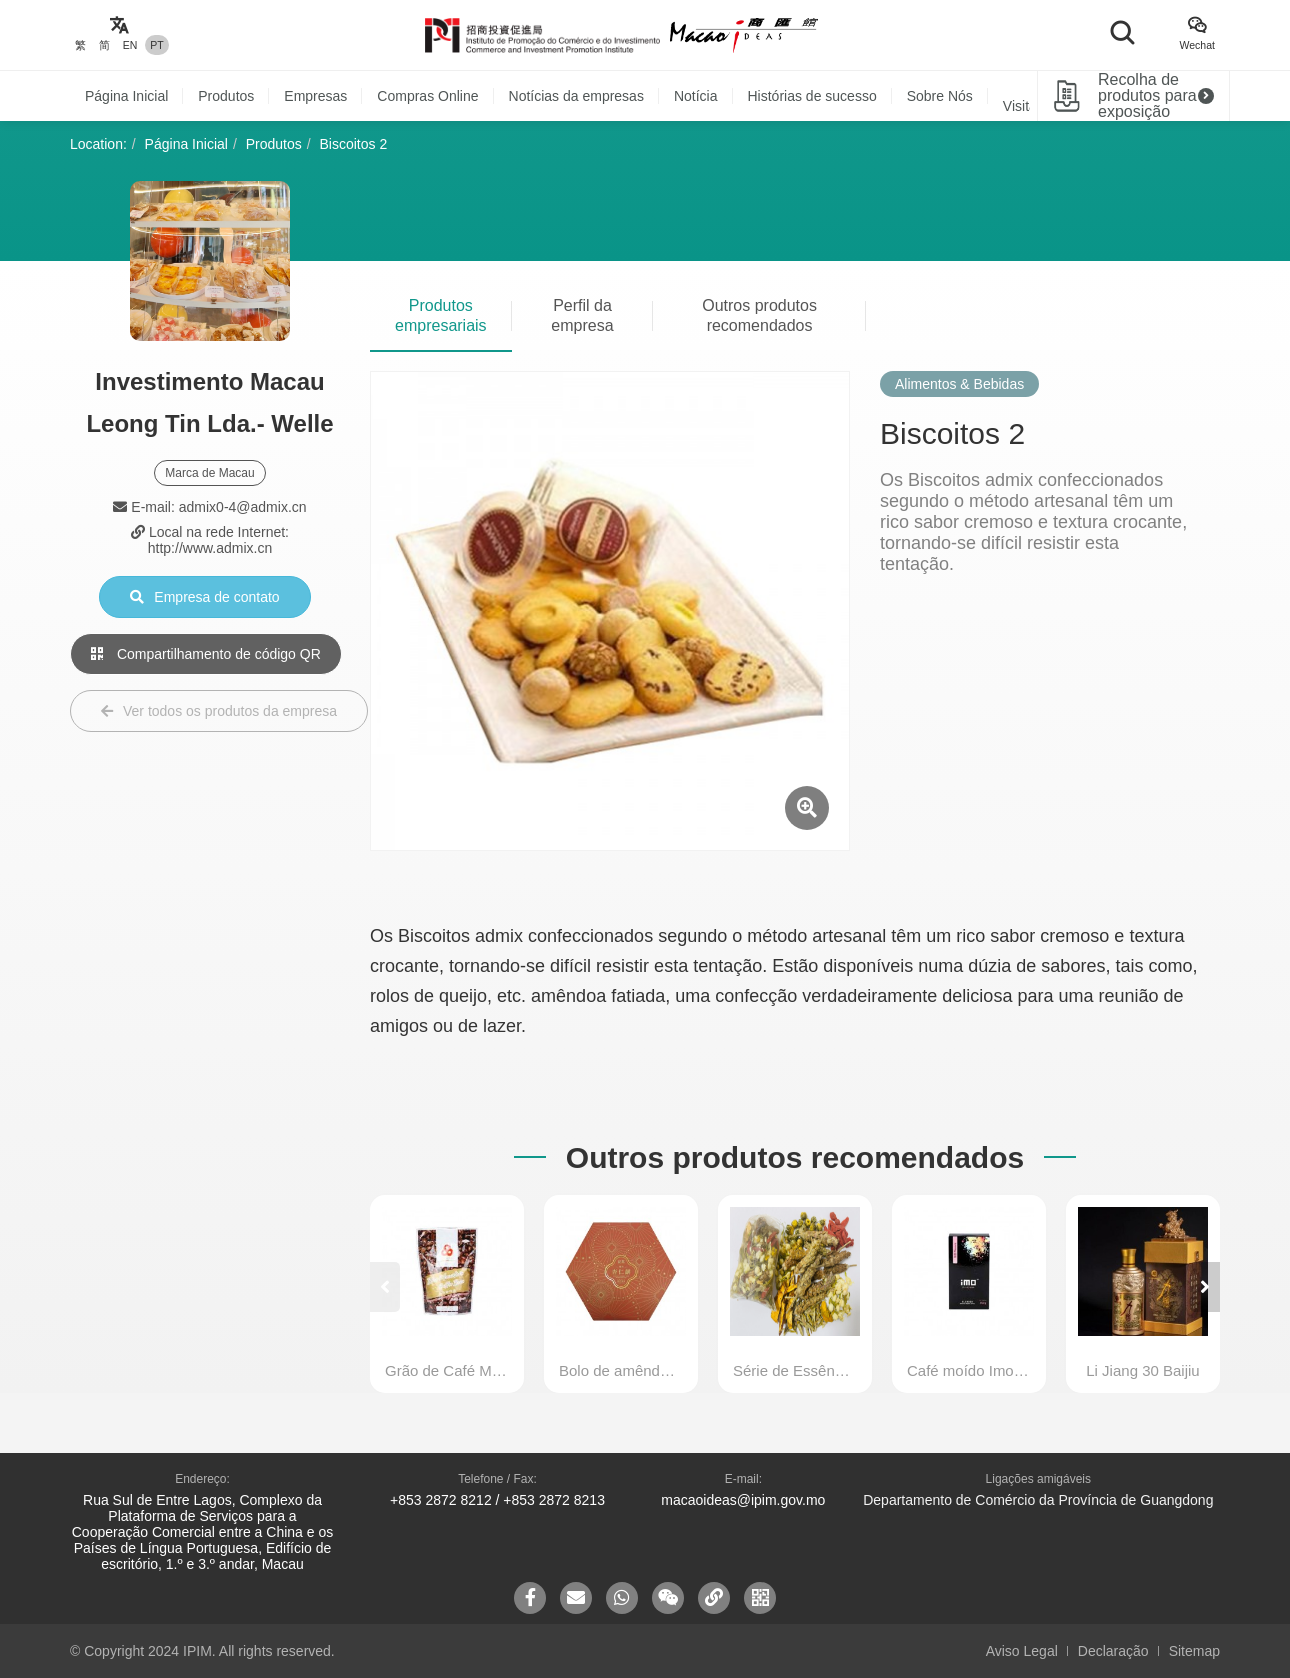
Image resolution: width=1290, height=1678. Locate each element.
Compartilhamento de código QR (206, 654)
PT (156, 45)
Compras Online (427, 96)
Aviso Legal (1022, 1651)
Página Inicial (126, 96)
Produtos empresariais (441, 315)
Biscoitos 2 (354, 144)
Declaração (1113, 1651)
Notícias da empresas (576, 96)
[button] (1205, 1287)
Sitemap (1194, 1651)
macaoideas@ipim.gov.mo (743, 1500)
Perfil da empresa (582, 315)
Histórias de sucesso (812, 96)
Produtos (226, 96)
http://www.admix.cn (210, 548)
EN (130, 45)
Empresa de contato (204, 597)
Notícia (696, 96)
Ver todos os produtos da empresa (219, 711)
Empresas (315, 96)
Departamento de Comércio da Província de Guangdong (1038, 1500)
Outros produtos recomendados (759, 315)
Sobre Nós (940, 96)
